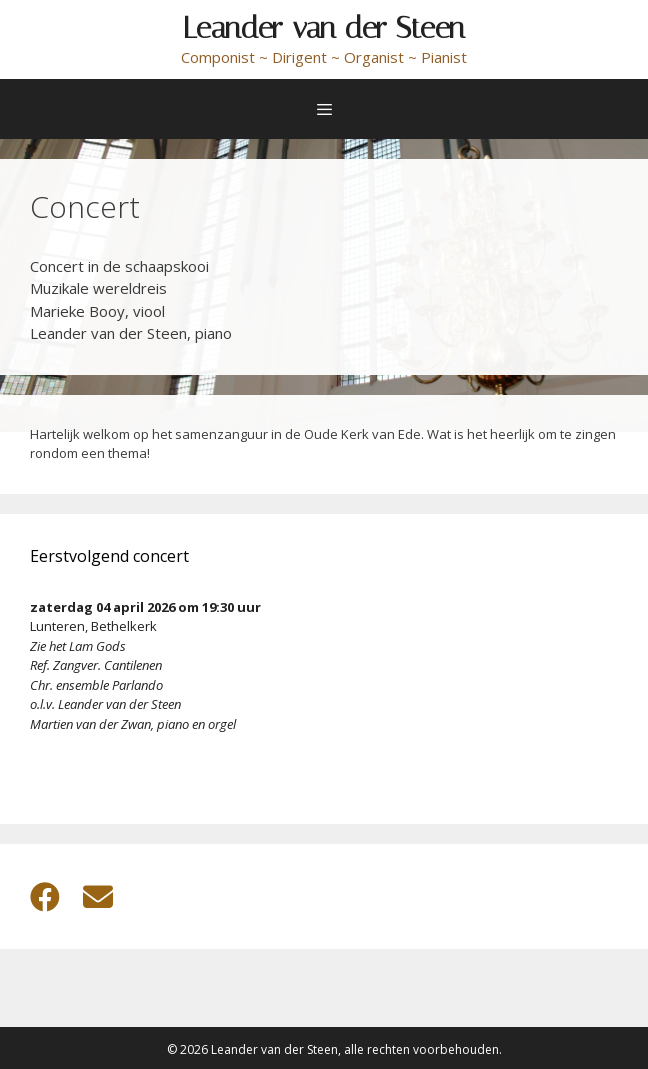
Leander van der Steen (324, 28)
